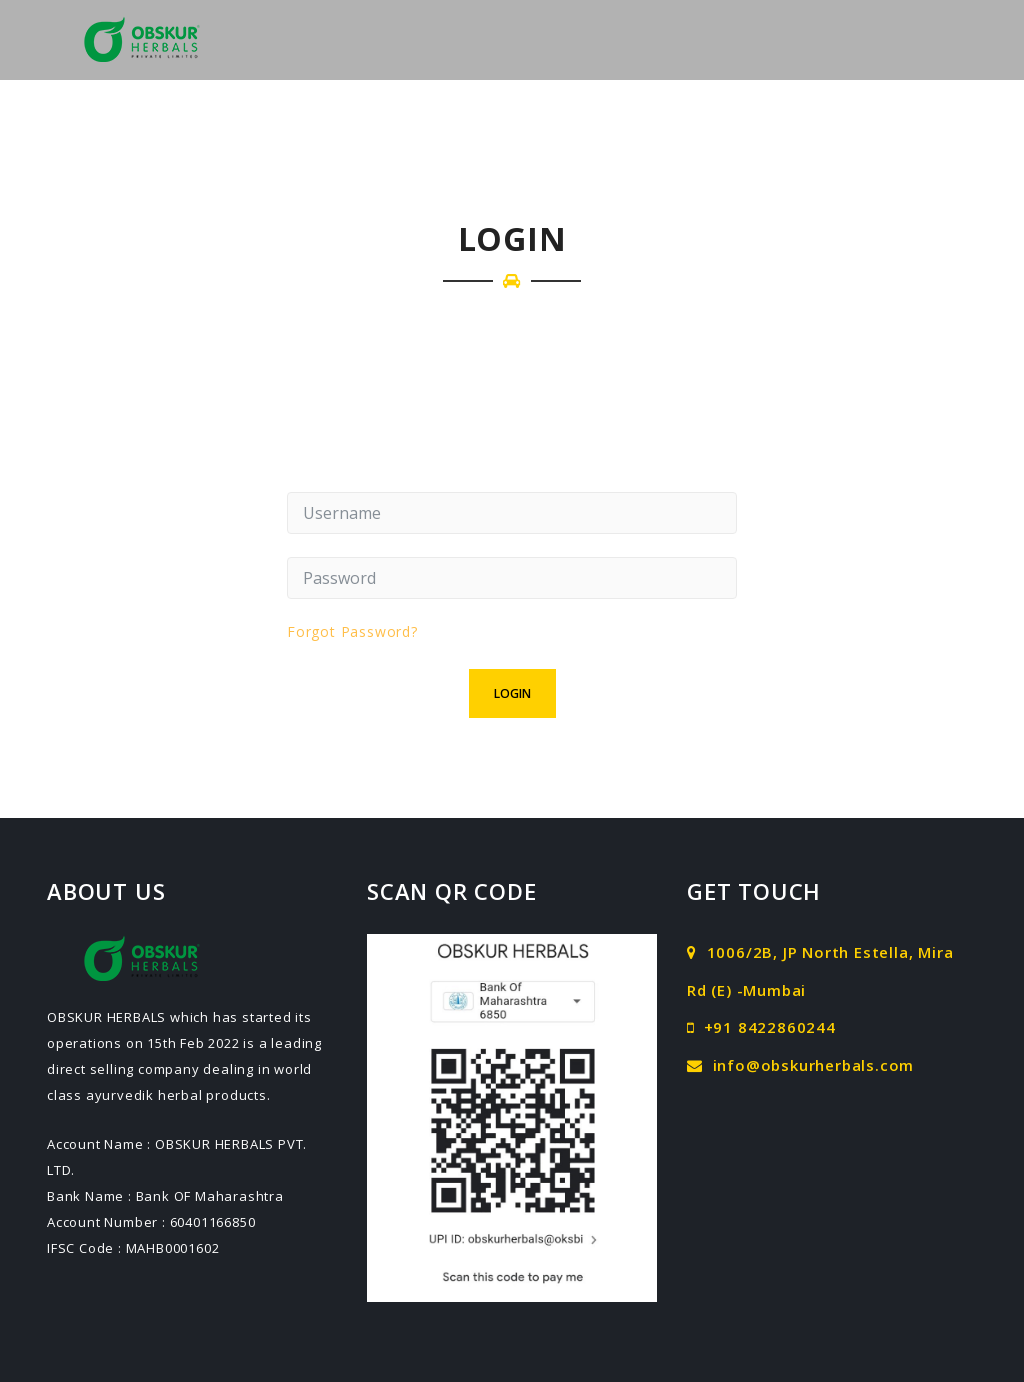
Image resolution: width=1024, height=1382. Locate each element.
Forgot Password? (352, 631)
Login (512, 693)
